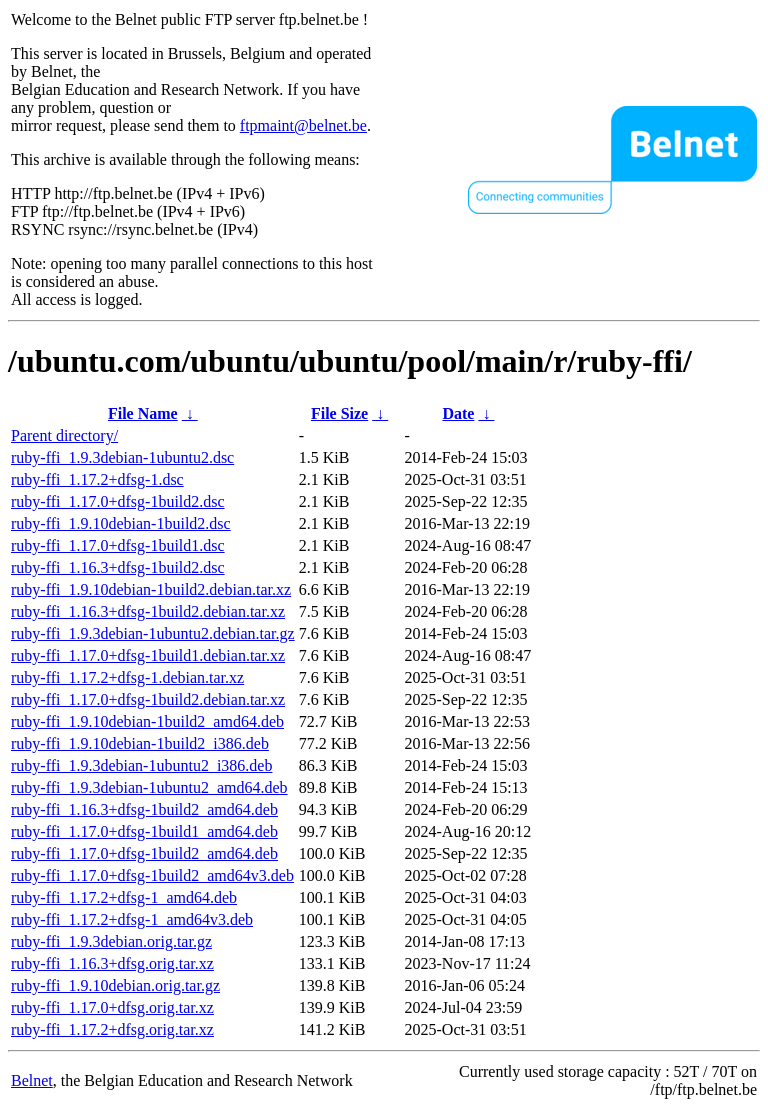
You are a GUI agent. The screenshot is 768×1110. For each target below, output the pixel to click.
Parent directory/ (64, 435)
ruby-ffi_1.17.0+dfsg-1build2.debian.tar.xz (148, 699)
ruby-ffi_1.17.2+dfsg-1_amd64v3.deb (132, 919)
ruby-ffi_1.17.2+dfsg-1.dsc (97, 479)
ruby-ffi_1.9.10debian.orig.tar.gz (115, 985)
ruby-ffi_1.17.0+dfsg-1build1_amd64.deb (144, 831)
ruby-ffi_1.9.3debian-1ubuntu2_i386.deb (141, 765)
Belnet (32, 1080)
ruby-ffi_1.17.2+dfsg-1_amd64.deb (124, 897)
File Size (339, 413)
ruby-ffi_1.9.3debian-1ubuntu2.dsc (122, 457)
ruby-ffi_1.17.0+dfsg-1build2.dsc (118, 501)
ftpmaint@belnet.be (303, 125)
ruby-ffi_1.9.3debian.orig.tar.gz (111, 941)
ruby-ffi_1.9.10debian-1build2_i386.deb (140, 743)
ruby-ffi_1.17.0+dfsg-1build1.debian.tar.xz (148, 655)
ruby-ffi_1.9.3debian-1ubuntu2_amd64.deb (149, 787)
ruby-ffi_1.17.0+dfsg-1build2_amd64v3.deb (152, 875)
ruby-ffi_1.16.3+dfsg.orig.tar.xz (112, 963)
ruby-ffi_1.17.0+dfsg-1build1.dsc (118, 545)
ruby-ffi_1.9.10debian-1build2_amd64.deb (147, 721)
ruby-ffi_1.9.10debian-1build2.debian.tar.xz (151, 589)
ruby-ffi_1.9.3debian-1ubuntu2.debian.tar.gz (153, 633)
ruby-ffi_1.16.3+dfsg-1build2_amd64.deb (144, 809)
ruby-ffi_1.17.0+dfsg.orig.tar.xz (112, 1007)
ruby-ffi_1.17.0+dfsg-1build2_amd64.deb (144, 853)
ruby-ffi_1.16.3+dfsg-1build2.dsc (118, 567)
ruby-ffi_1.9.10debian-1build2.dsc (121, 523)
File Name (143, 413)
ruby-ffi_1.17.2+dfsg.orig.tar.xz (112, 1029)
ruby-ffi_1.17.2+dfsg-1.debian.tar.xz (127, 677)
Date (458, 413)
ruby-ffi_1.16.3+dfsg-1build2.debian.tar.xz (148, 611)
